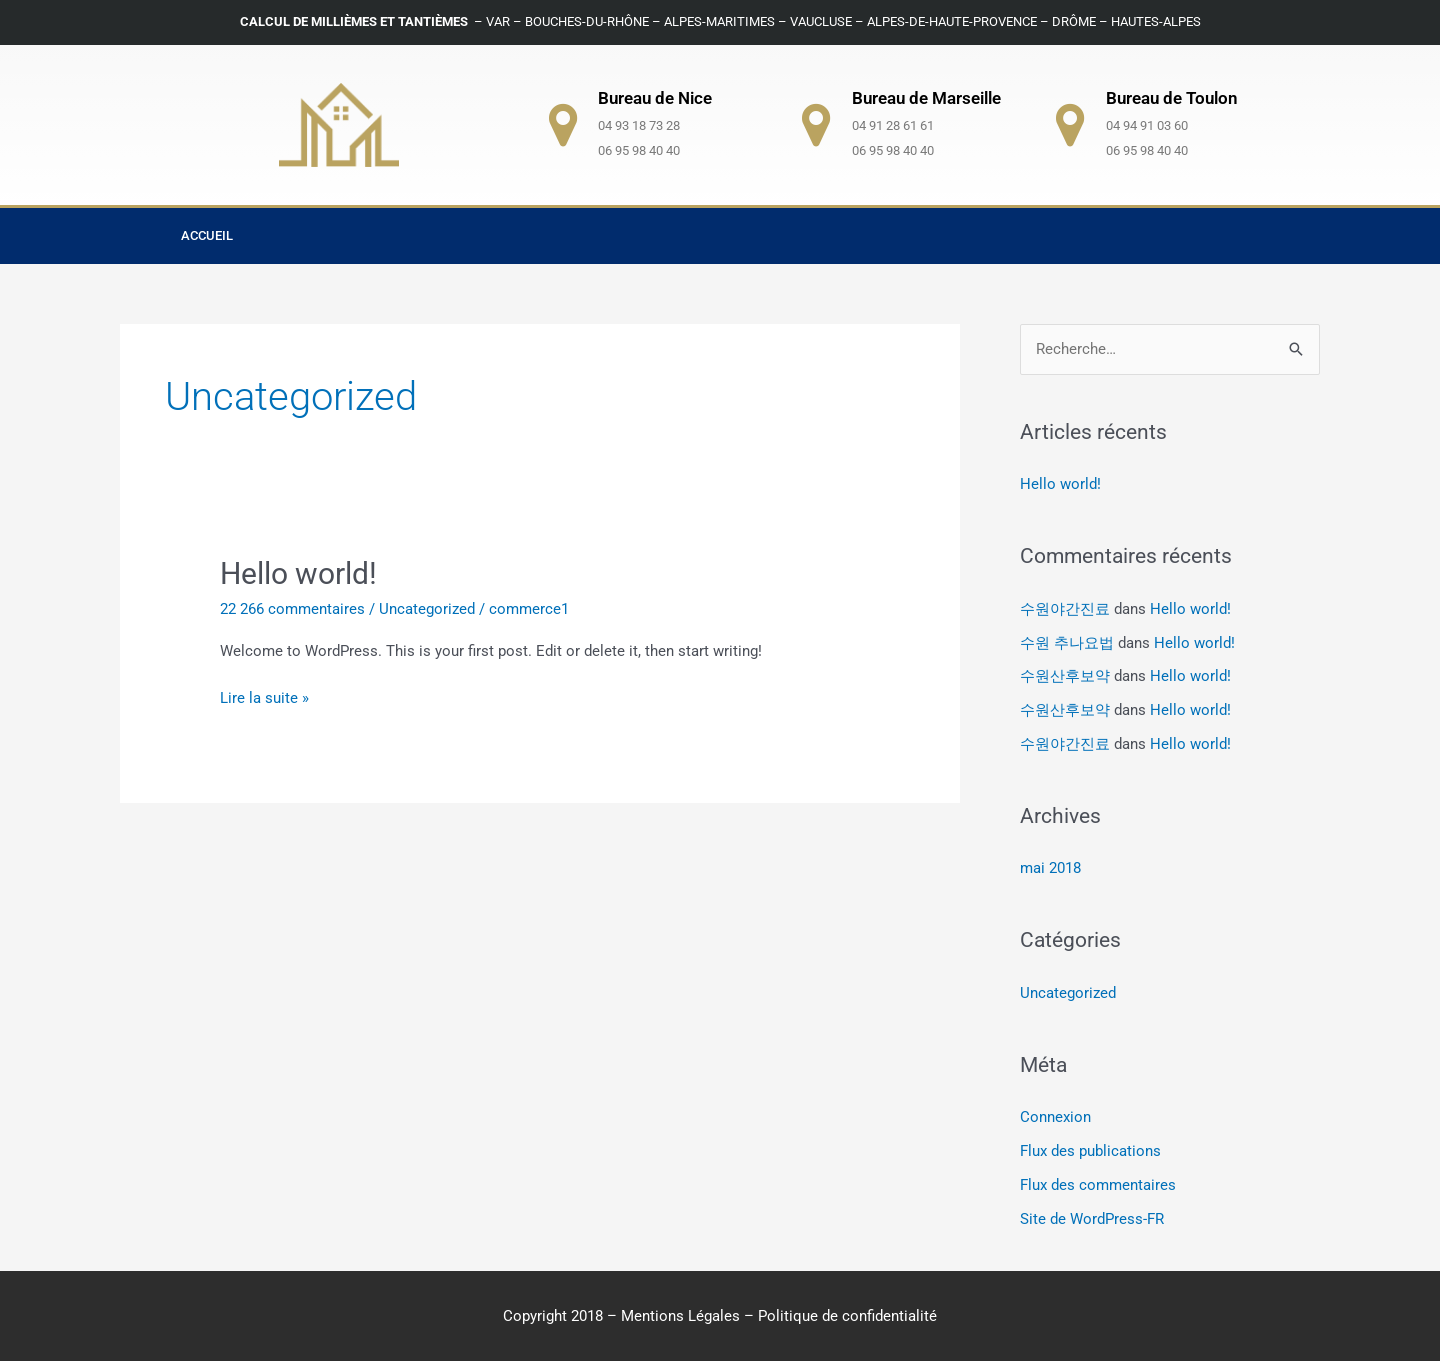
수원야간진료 (1065, 609)
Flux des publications (1090, 1151)
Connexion (1055, 1117)
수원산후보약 (1065, 676)
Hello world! (298, 573)
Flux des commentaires (1098, 1185)
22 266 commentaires (292, 609)
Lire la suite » (264, 696)
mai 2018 (1050, 868)
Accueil (207, 235)
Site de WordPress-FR (1092, 1219)
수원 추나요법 (1067, 643)
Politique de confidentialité (847, 1316)
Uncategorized (427, 609)
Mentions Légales (680, 1316)
